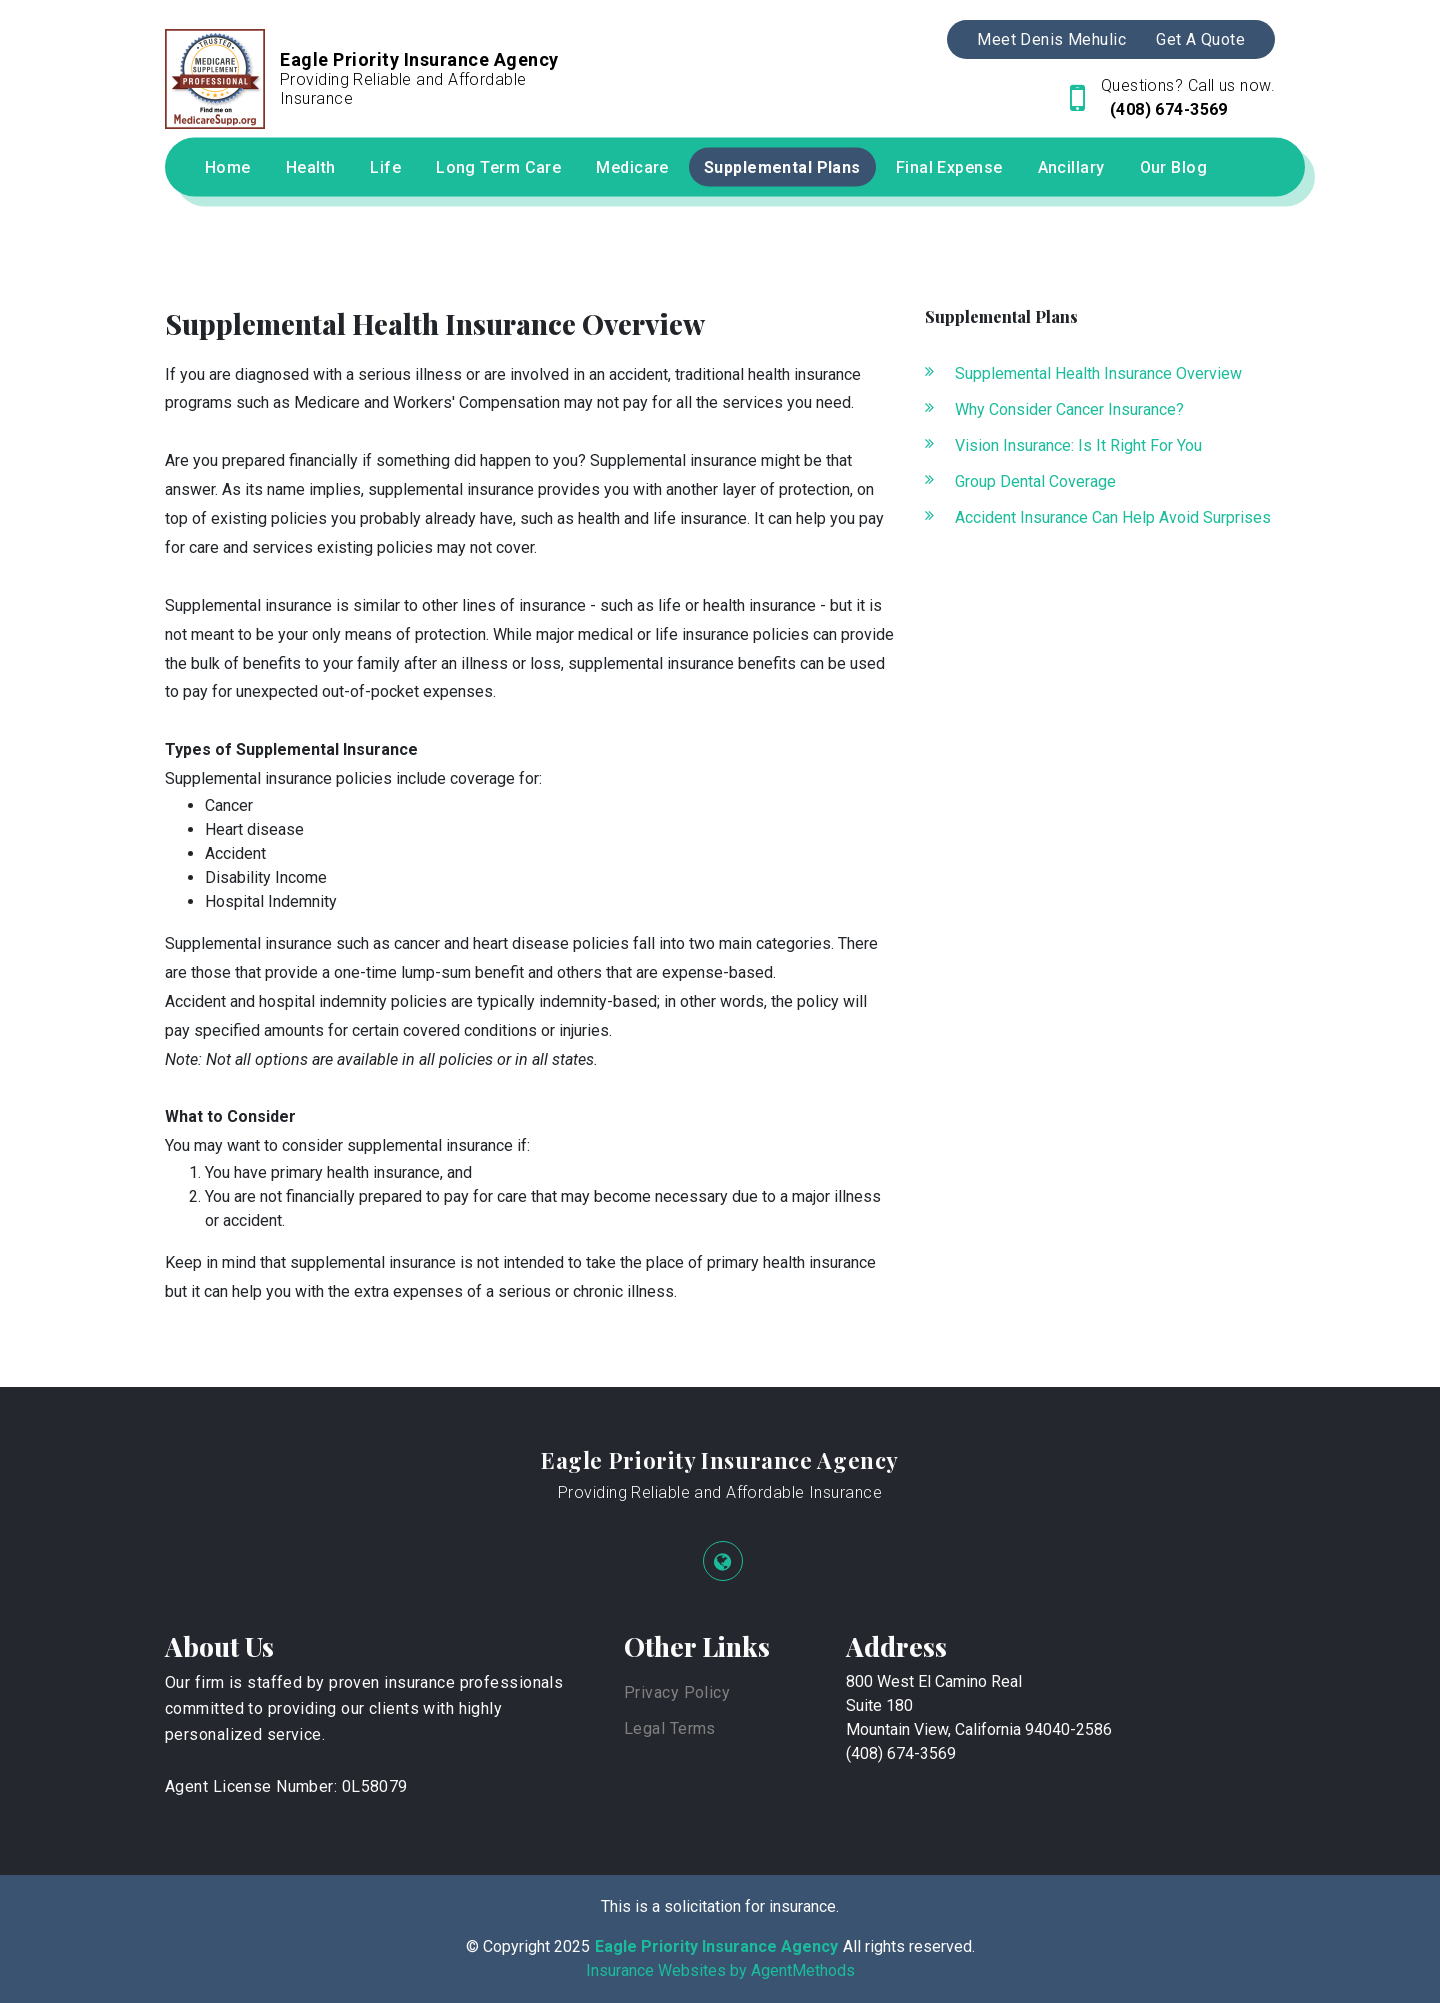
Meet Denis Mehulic (1051, 39)
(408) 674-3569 (1166, 109)
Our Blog (1174, 167)
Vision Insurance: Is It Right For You (1078, 445)
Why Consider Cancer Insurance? (1069, 409)
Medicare (632, 167)
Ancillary (1071, 167)
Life (385, 167)
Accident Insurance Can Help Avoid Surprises (1113, 517)
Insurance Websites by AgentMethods (720, 1970)
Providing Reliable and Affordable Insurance (720, 1492)
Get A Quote (1200, 39)
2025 (572, 1946)
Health (311, 167)
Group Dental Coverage (1035, 481)
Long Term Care (498, 167)
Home (228, 167)
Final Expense (949, 167)
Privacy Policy (677, 1692)
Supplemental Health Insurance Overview (1098, 373)
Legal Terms (670, 1728)
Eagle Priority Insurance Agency (720, 1460)
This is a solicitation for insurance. (720, 1906)
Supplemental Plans (782, 167)
